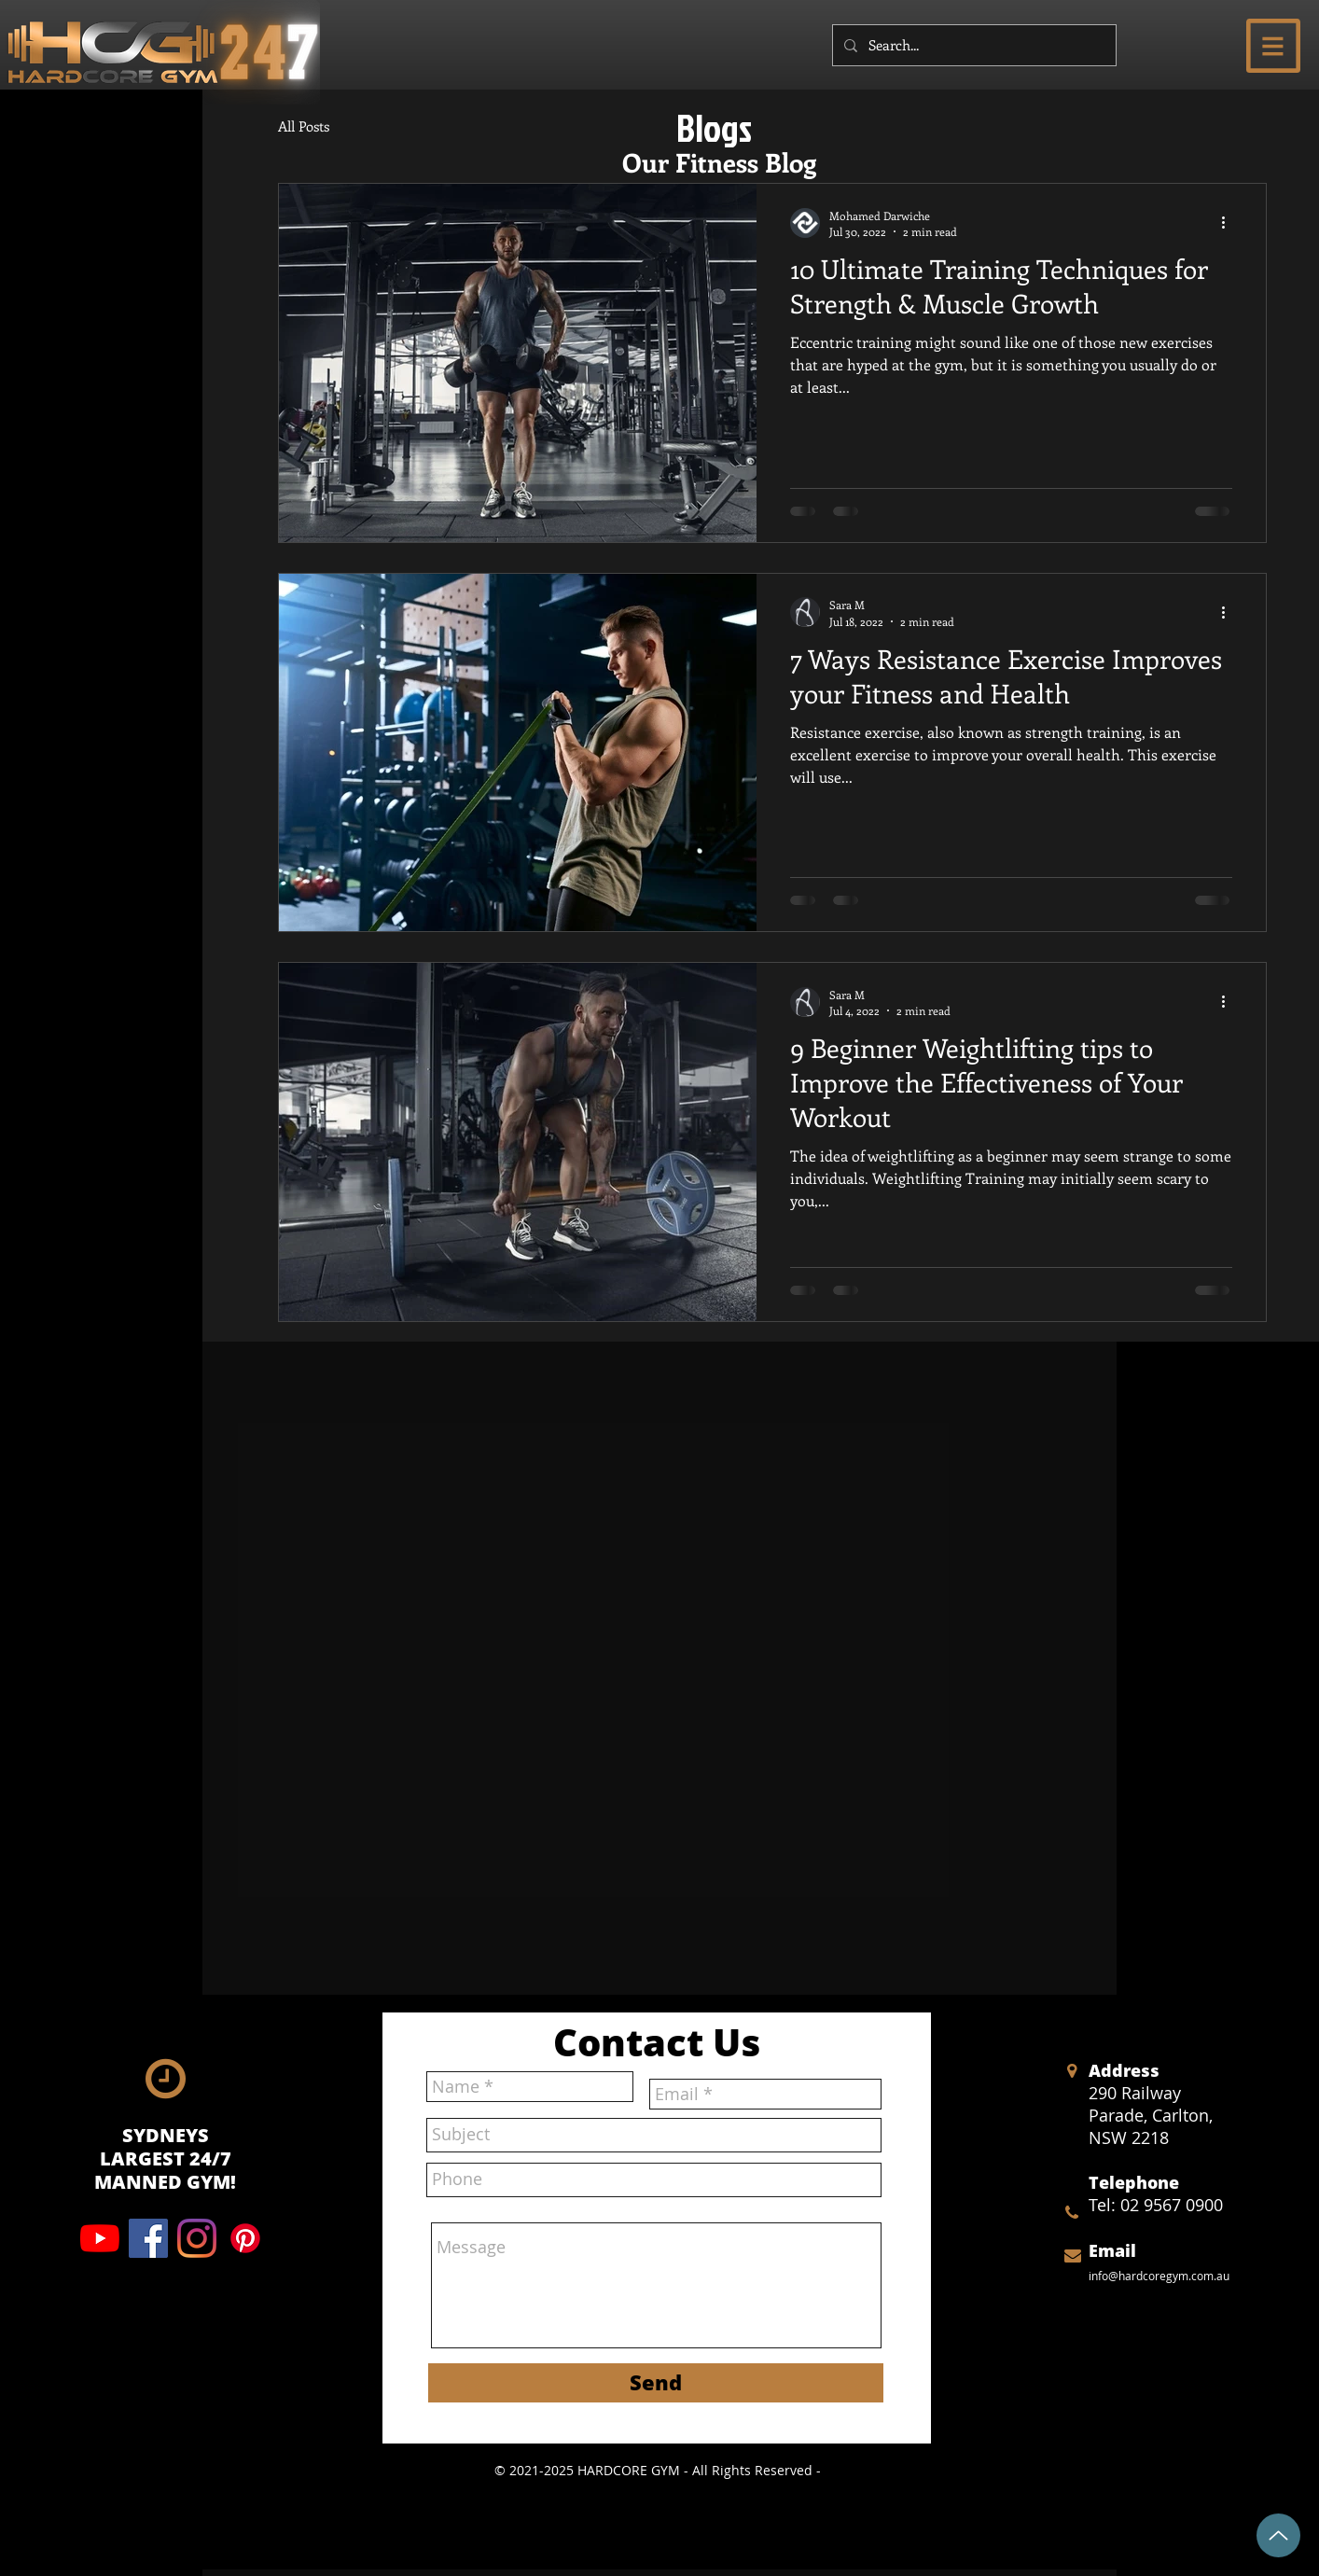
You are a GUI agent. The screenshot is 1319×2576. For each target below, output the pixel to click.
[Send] (655, 2382)
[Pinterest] (245, 2238)
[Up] (1278, 2535)
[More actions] (1229, 223)
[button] (1273, 45)
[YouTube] (99, 2238)
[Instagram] (196, 2238)
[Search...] (972, 45)
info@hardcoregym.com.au (1159, 2275)
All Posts (303, 126)
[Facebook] (148, 2238)
